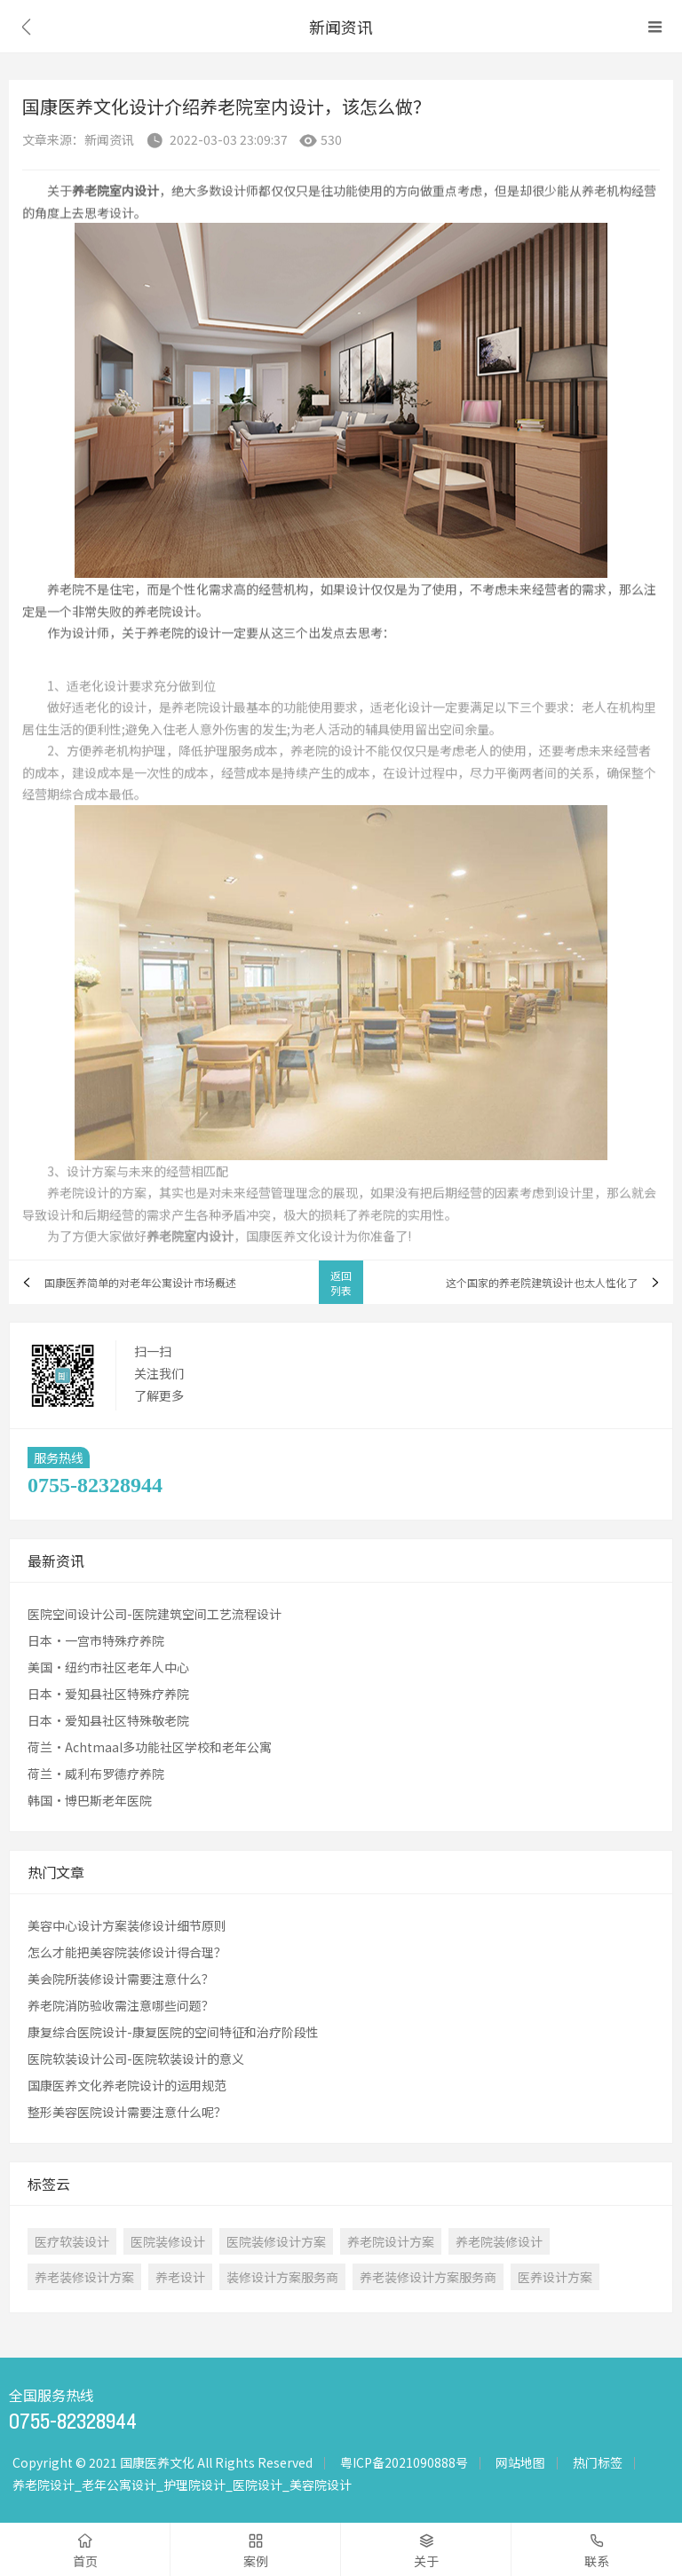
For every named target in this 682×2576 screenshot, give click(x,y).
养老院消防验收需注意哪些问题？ (121, 2005)
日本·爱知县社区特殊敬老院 (108, 1720)
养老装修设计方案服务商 (428, 2277)
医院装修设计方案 (276, 2241)
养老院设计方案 (390, 2241)
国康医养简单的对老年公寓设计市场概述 (140, 1282)
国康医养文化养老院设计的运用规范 (127, 2085)
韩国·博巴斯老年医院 (90, 1800)
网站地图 (520, 2462)
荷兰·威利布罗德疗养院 (96, 1773)
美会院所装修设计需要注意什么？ (121, 1978)
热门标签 (598, 2462)
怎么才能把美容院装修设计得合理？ (127, 1952)
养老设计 (180, 2277)
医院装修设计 (168, 2241)
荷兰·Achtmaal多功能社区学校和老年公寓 (150, 1747)
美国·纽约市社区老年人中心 (108, 1667)
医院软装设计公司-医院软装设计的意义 (136, 2058)
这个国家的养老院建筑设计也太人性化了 (542, 1282)
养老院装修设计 (499, 2241)
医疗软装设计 (72, 2241)
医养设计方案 (555, 2277)
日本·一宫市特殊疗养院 (96, 1640)
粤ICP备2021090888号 (404, 2462)
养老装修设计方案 (84, 2277)
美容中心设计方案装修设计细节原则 (127, 1925)
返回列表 (341, 1283)
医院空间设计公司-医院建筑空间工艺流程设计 (155, 1614)
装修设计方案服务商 (282, 2277)
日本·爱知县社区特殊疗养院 (108, 1694)
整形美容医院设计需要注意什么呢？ (127, 2112)
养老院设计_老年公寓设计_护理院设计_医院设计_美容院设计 (182, 2484)
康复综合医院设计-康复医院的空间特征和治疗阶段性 (173, 2032)
